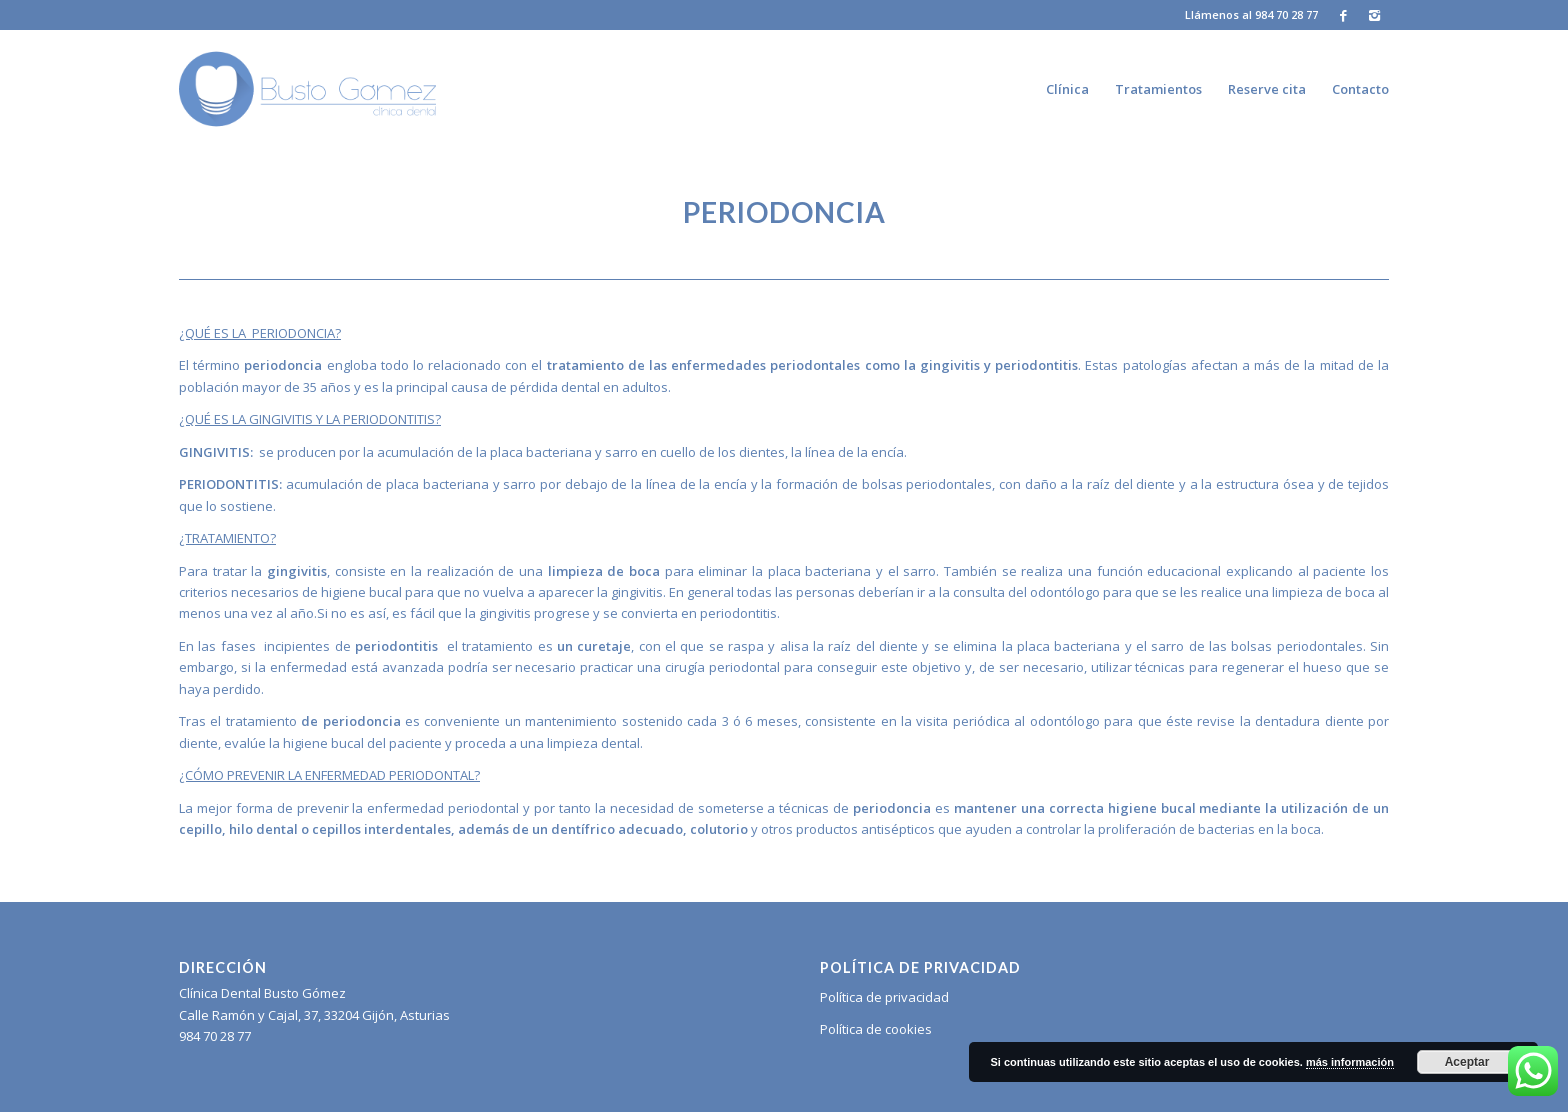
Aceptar (1467, 1062)
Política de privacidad (884, 997)
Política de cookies (876, 1029)
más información (1350, 1062)
